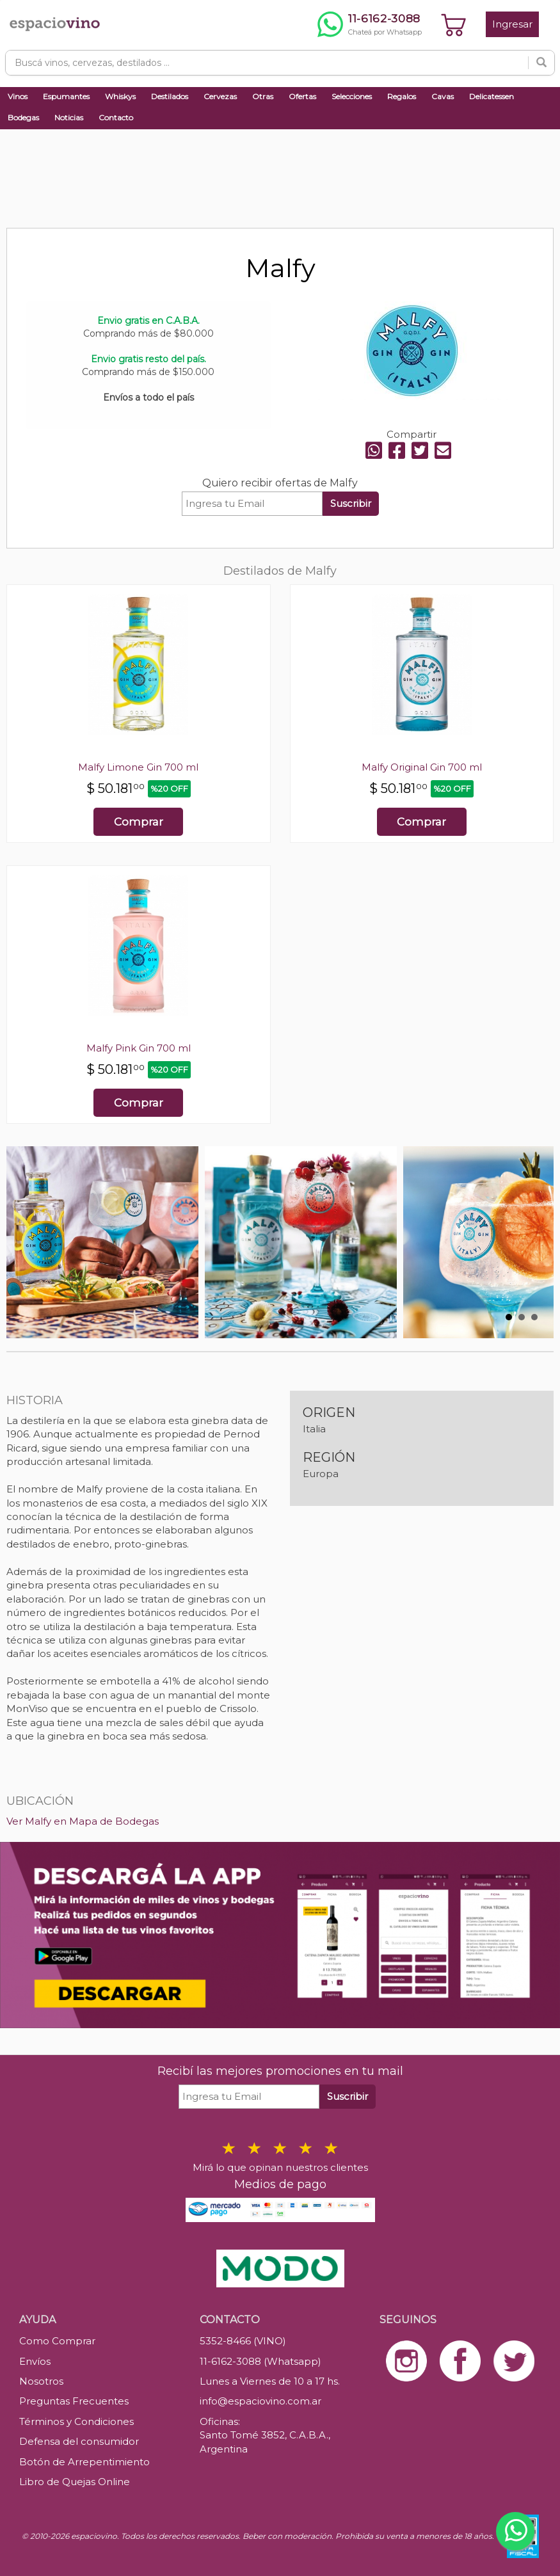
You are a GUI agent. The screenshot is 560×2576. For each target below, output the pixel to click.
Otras (262, 96)
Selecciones (352, 96)
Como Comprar (57, 2341)
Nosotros (41, 2381)
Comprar (138, 821)
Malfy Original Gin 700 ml (422, 767)
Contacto (116, 117)
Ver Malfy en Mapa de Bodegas (82, 1821)
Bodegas (23, 117)
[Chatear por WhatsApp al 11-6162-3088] (369, 24)
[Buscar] (541, 63)
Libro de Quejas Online (74, 2482)
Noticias (68, 117)
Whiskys (120, 96)
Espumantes (66, 96)
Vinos (18, 96)
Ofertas (302, 96)
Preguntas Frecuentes (74, 2401)
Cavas (442, 96)
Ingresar (512, 24)
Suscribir (350, 503)
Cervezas (220, 96)
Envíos (35, 2361)
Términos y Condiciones (76, 2421)
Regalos (401, 96)
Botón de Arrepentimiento (84, 2462)
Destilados (169, 96)
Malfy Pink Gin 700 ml (138, 1048)
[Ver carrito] (454, 24)
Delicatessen (491, 96)
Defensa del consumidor (79, 2441)
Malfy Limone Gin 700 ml (138, 767)
